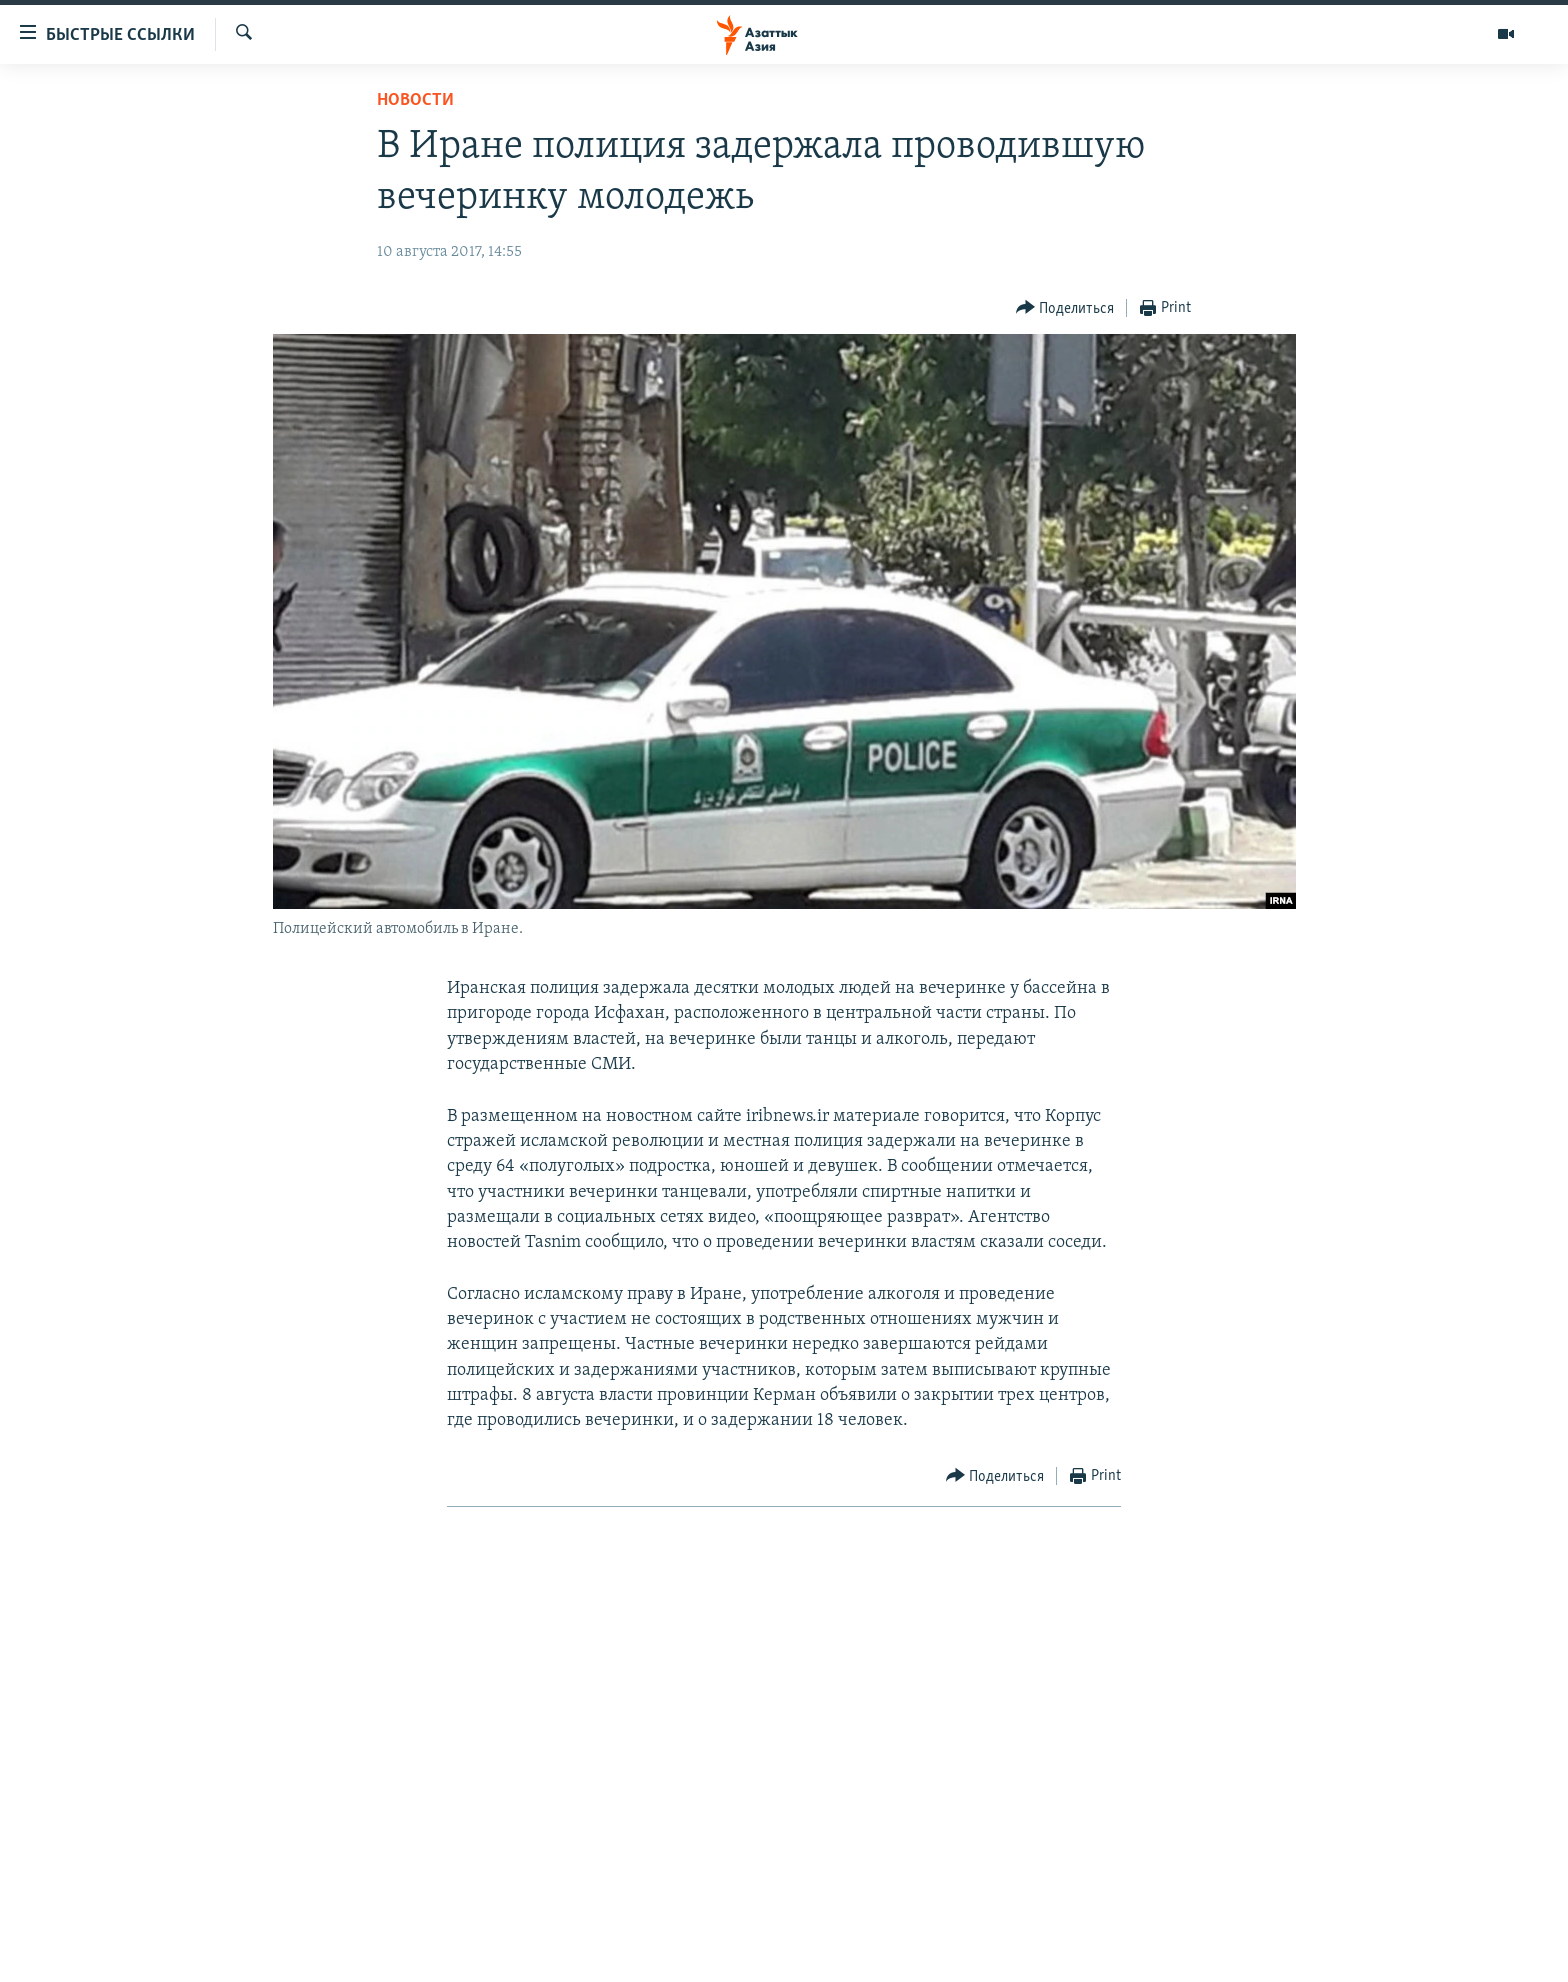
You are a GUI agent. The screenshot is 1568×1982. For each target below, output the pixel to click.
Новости (415, 100)
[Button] (1065, 308)
